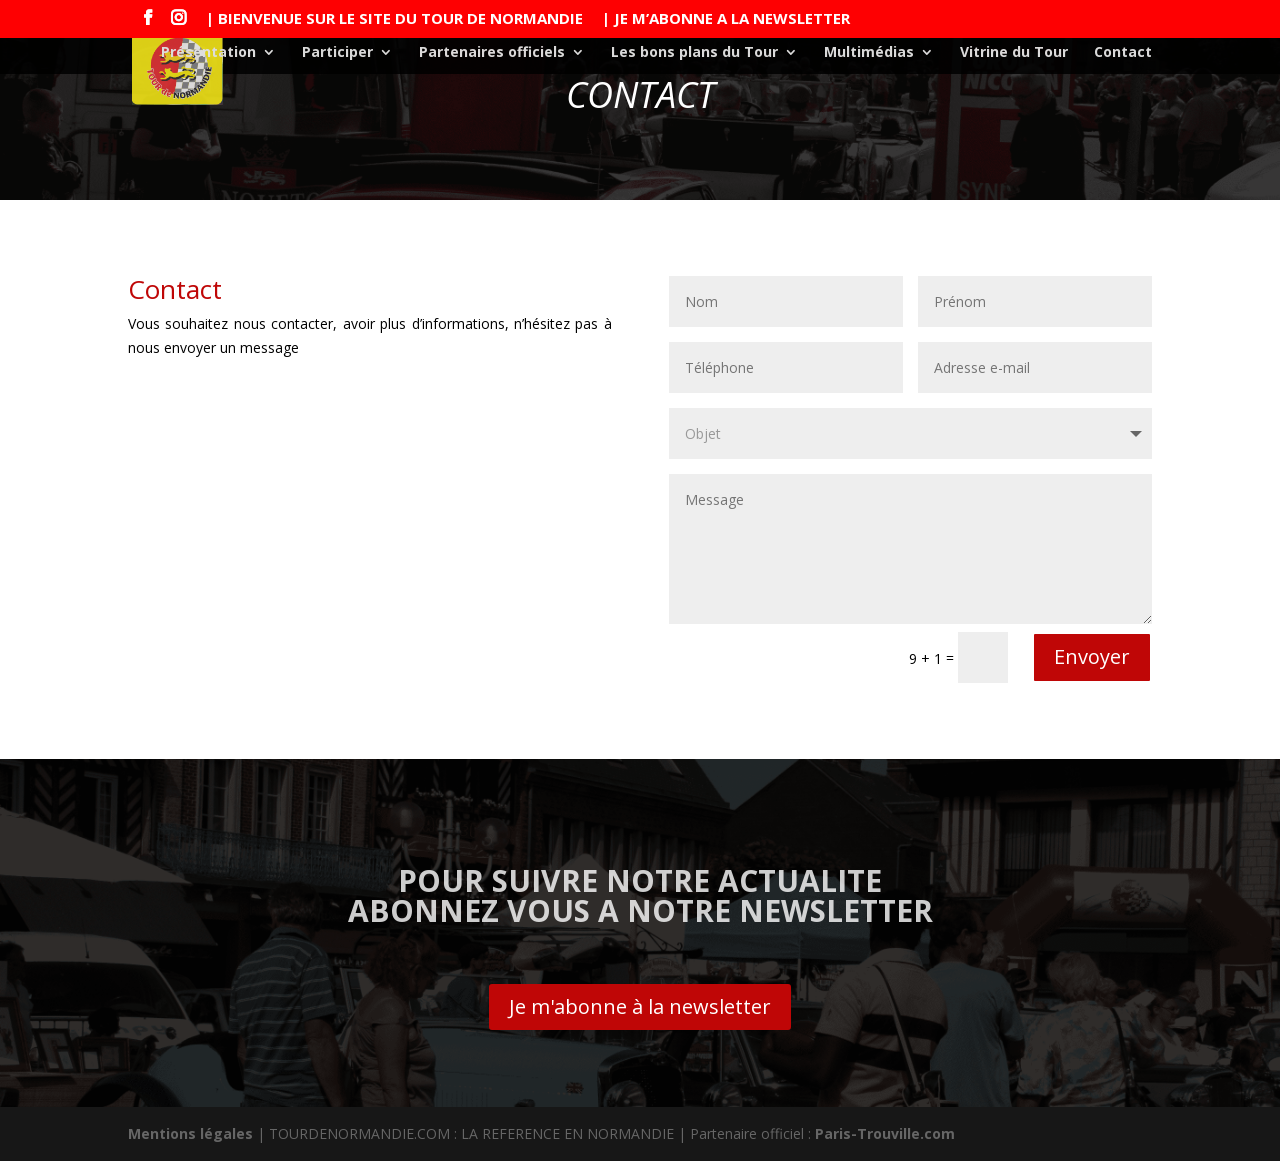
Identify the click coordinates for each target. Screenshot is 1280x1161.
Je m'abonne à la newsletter (640, 1006)
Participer (337, 53)
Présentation (208, 53)
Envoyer (1092, 656)
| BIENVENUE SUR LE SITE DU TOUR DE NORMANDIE (394, 19)
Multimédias (869, 53)
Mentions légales (190, 1133)
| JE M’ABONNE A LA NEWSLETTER (726, 19)
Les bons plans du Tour (694, 53)
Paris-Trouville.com (885, 1133)
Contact (1123, 53)
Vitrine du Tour (1014, 53)
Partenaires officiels (492, 53)
